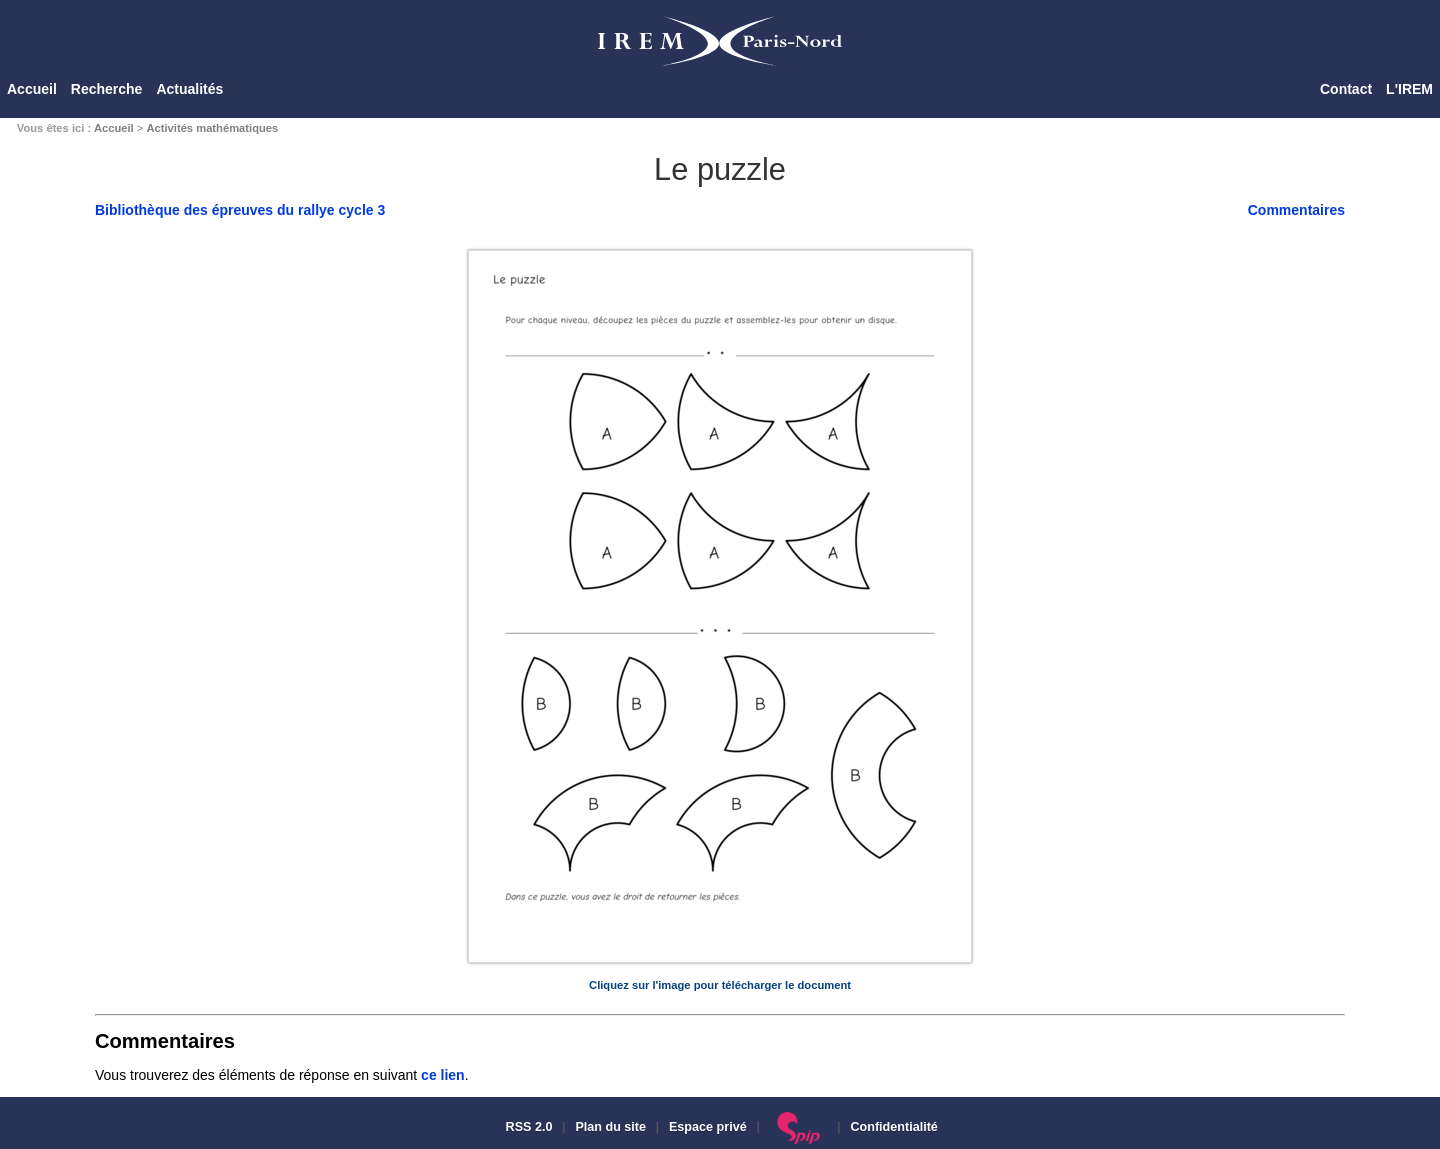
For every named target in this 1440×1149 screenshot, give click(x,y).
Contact (1346, 89)
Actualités (189, 89)
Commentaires (1296, 210)
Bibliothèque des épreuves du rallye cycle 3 (240, 210)
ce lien (443, 1075)
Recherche (107, 89)
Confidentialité (893, 1127)
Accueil (32, 89)
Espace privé (708, 1127)
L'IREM (1409, 89)
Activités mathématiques (212, 128)
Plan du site (610, 1127)
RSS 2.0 (527, 1127)
